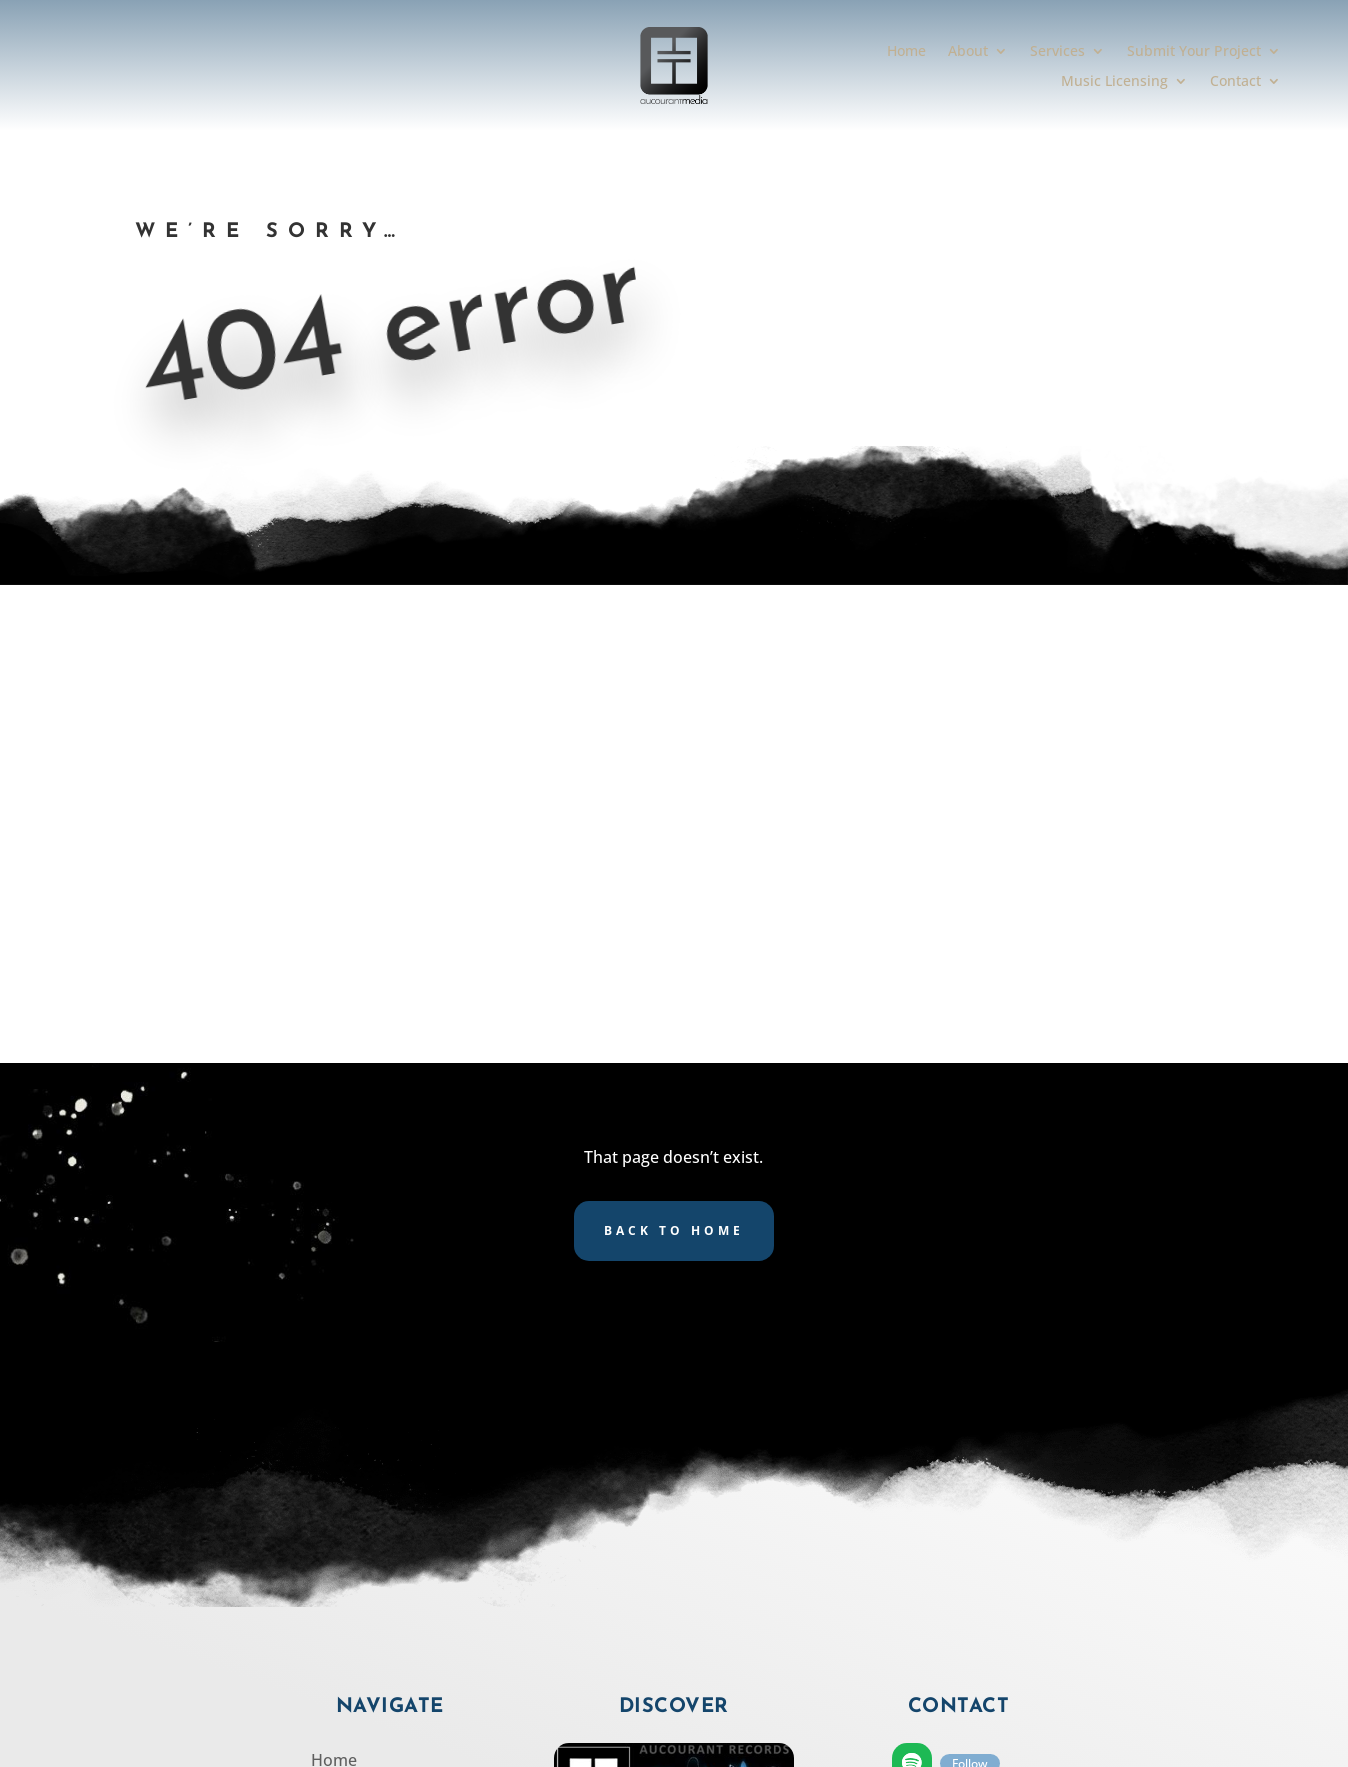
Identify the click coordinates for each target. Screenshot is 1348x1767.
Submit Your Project (1194, 52)
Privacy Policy (362, 1550)
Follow (970, 1285)
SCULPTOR (868, 1742)
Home (906, 52)
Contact (1235, 82)
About (968, 52)
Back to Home (674, 752)
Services (1057, 52)
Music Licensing (1114, 82)
